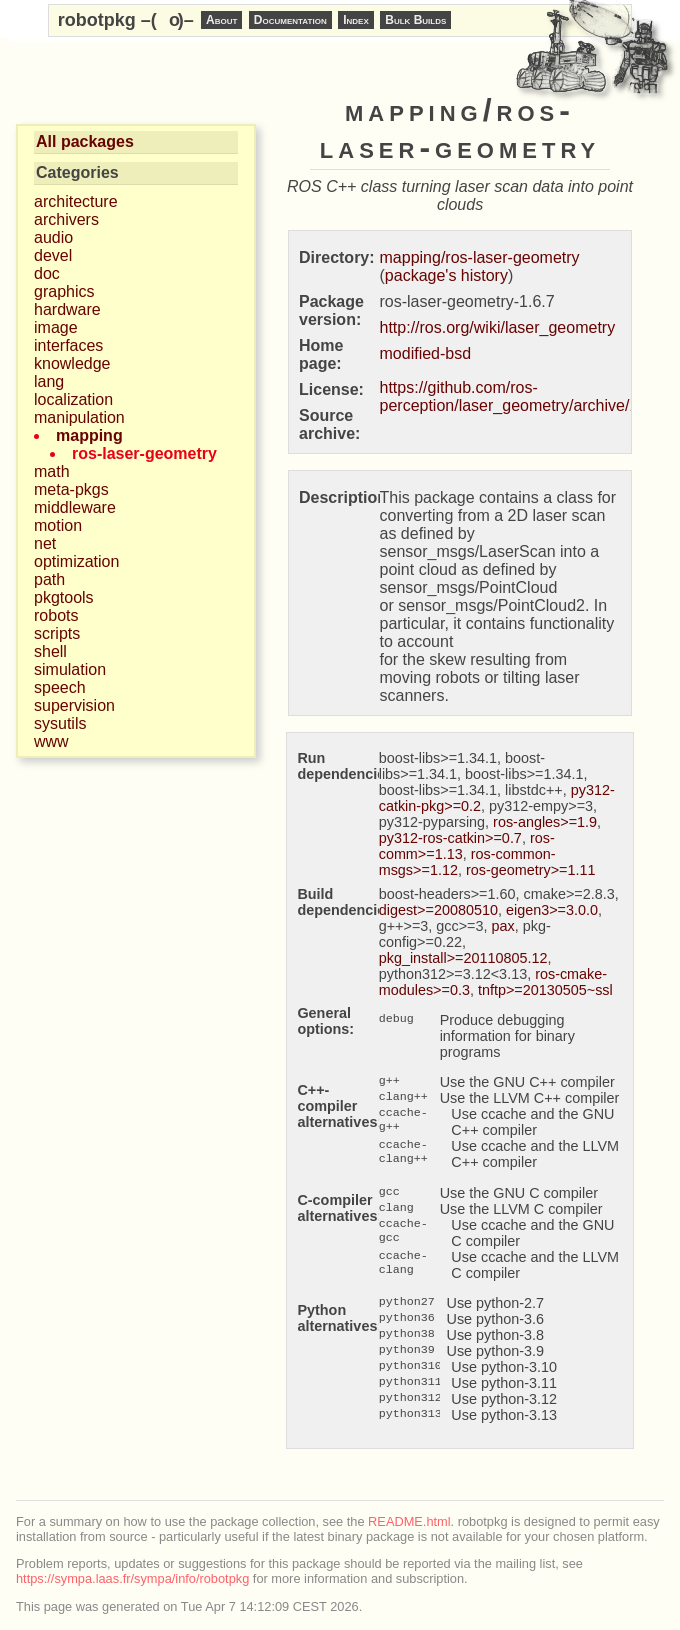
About (221, 20)
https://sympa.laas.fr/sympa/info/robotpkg (132, 1578)
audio (53, 237)
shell (50, 651)
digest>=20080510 (438, 910)
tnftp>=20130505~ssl (545, 990)
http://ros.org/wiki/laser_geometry (498, 327)
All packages (85, 141)
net (45, 543)
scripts (57, 633)
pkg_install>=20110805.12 (463, 958)
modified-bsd (426, 353)
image (56, 327)
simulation (70, 669)
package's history (446, 275)
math (52, 471)
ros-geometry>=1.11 (531, 870)
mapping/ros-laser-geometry (480, 257)
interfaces (68, 345)
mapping (89, 435)
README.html (409, 1521)
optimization (76, 561)
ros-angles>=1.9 (545, 822)
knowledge (72, 363)
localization (73, 399)
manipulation (79, 417)
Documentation (290, 20)
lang (49, 381)
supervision (74, 705)
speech (60, 687)
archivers (66, 219)
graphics (64, 291)
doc (47, 273)
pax (503, 926)
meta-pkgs (71, 489)
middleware (75, 507)
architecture (76, 201)
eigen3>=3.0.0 (552, 910)
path (49, 579)
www (51, 741)
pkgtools (64, 597)
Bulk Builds (415, 20)
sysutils (60, 723)
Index (356, 20)
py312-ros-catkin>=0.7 (450, 838)
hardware (67, 309)
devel (53, 255)
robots (56, 615)
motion (58, 525)
